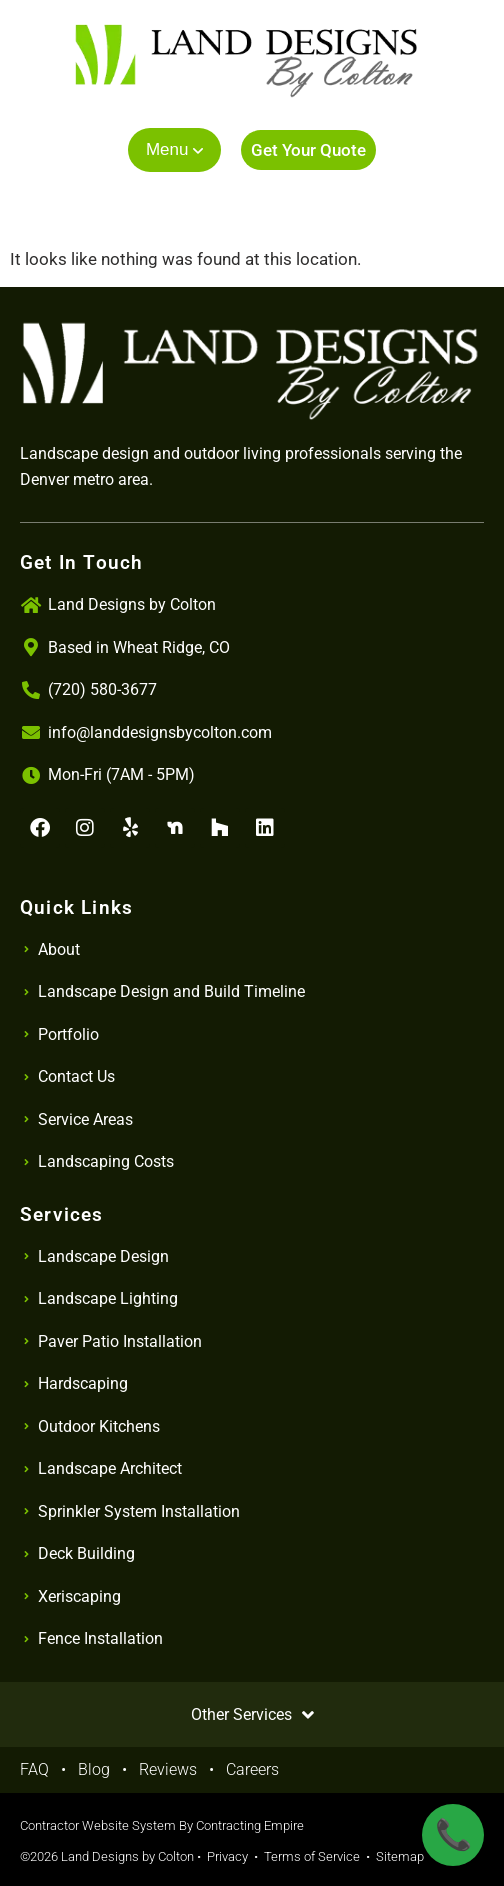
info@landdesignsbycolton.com (160, 732)
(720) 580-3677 (102, 689)
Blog (94, 1769)
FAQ (34, 1769)
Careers (252, 1769)
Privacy (227, 1856)
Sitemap (400, 1856)
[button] (174, 150)
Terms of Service (312, 1856)
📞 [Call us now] (453, 1834)
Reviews (168, 1769)
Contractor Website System (98, 1825)
